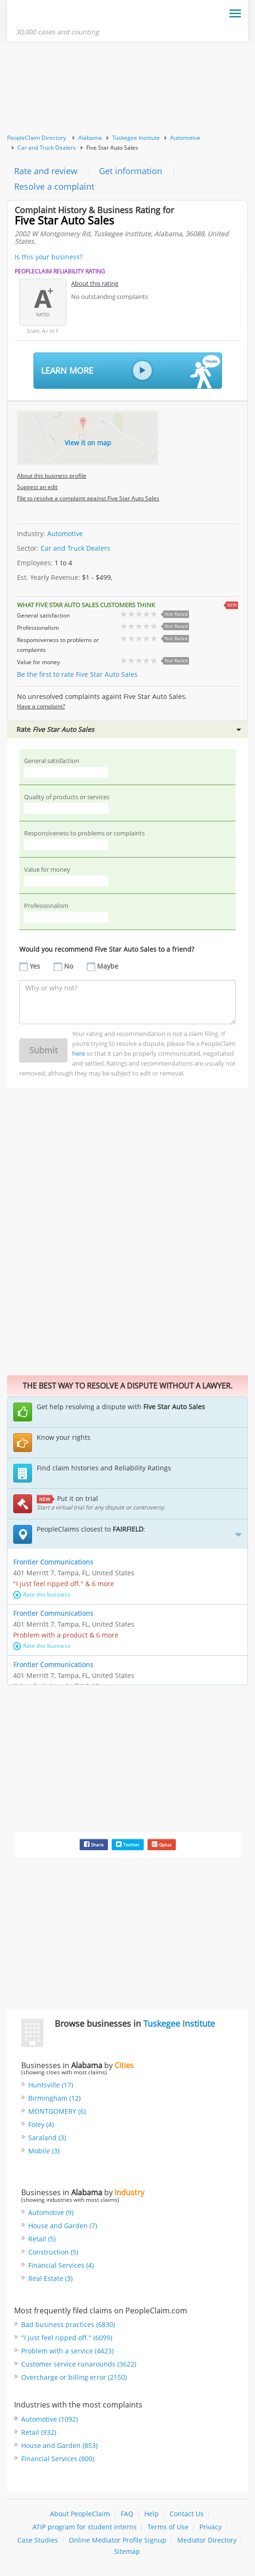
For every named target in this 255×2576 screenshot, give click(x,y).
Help (151, 2513)
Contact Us (187, 2513)
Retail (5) (42, 2238)
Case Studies (37, 2540)
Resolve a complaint (54, 186)
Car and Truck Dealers (46, 148)
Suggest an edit (37, 487)
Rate (128, 729)
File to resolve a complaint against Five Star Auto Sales (88, 498)
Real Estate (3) (50, 2278)
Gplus (162, 1844)
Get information (130, 171)
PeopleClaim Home (61, 15)
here (78, 1053)
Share (94, 1844)
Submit (43, 1050)
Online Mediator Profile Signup (117, 2540)
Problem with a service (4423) (67, 2350)
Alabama (90, 138)
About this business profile (51, 476)
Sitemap (127, 2551)
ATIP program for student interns (85, 2526)
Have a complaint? (41, 706)
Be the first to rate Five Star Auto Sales (77, 674)
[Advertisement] (127, 88)
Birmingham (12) (54, 2098)
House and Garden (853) (59, 2445)
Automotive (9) (51, 2212)
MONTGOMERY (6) (57, 2111)
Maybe (107, 966)
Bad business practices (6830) (68, 2324)
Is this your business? (48, 256)
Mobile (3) (43, 2150)
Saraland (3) (47, 2137)
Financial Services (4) (61, 2265)
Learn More (130, 371)
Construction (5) (53, 2251)
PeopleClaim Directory (36, 138)
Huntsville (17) (50, 2084)
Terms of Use (168, 2526)
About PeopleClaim (80, 2513)
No (68, 966)
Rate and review (45, 171)
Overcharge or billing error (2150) (74, 2377)
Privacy (210, 2526)
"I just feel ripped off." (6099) (66, 2337)
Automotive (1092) (49, 2419)
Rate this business (41, 1594)
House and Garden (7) (62, 2225)
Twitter (128, 1844)
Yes (35, 966)
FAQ (127, 2513)
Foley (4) (41, 2124)
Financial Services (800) (57, 2458)
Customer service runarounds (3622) (78, 2363)
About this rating (94, 283)
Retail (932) (38, 2432)
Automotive (185, 138)
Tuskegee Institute (136, 138)
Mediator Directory (207, 2540)
